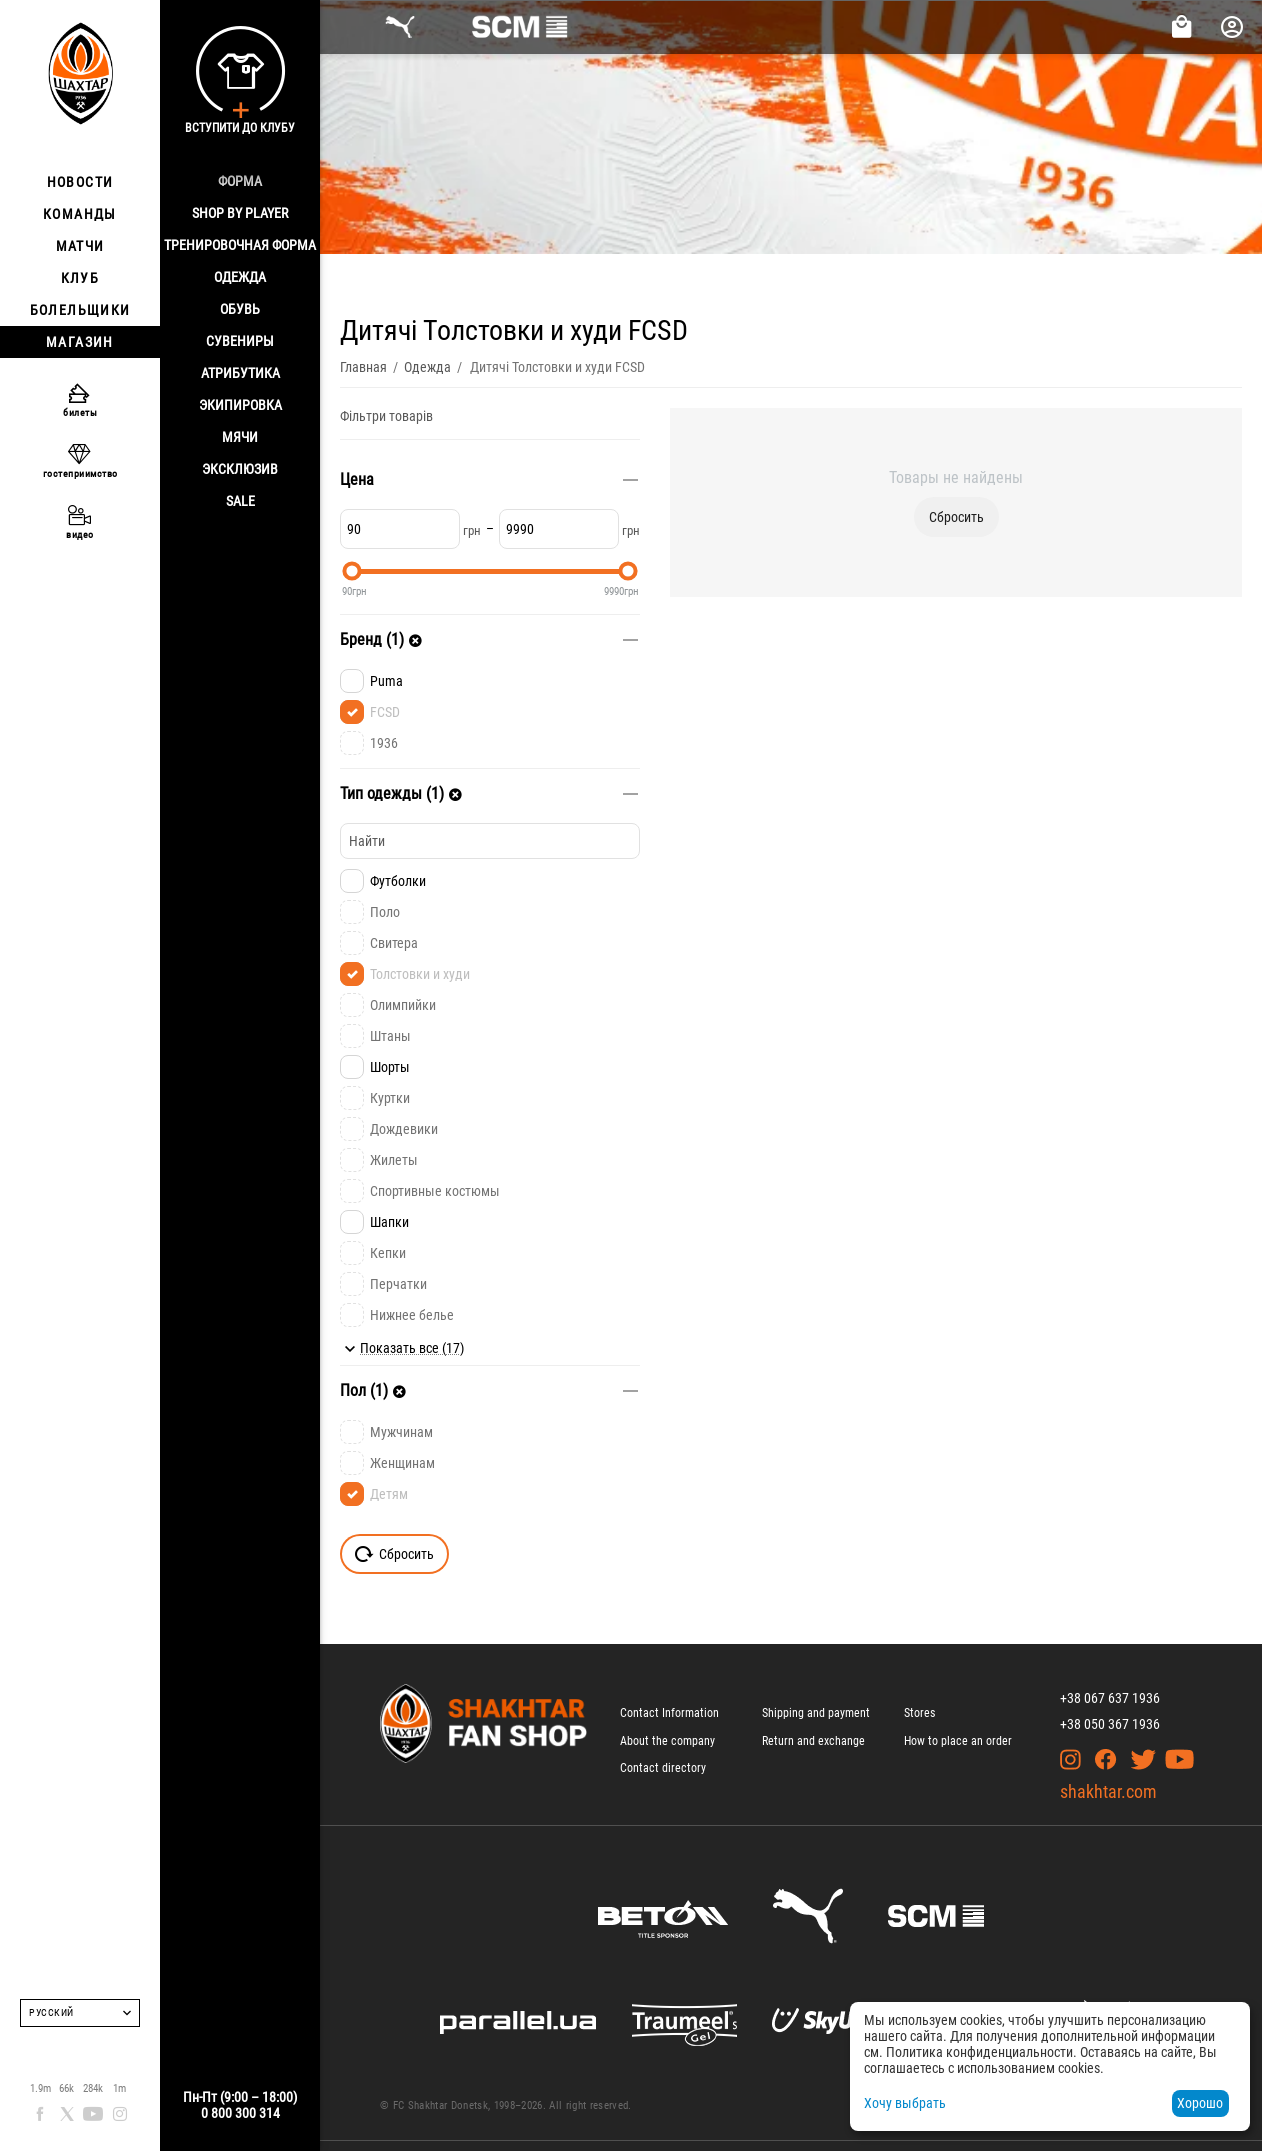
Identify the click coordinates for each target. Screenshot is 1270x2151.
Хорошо (1200, 2103)
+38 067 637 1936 (1110, 1698)
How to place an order (958, 1741)
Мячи (240, 437)
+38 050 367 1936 (1110, 1724)
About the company (667, 1741)
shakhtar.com (1108, 1791)
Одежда (240, 277)
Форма (240, 181)
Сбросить (956, 517)
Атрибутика (240, 373)
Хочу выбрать (905, 2103)
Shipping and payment (816, 1713)
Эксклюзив (240, 469)
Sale (240, 501)
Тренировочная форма (240, 245)
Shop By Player (240, 213)
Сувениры (240, 341)
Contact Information (669, 1713)
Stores (919, 1713)
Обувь (240, 309)
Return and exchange (813, 1741)
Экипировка (240, 405)
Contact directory (663, 1768)
